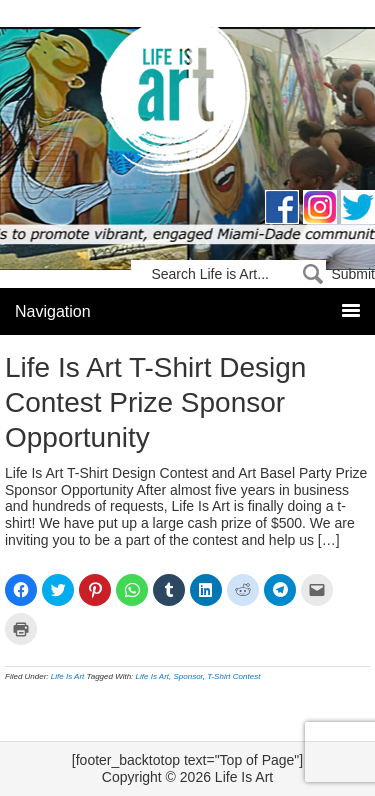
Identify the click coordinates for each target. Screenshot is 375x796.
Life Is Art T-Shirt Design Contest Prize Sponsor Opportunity (155, 402)
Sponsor (187, 676)
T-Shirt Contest (233, 676)
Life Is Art (187, 102)
